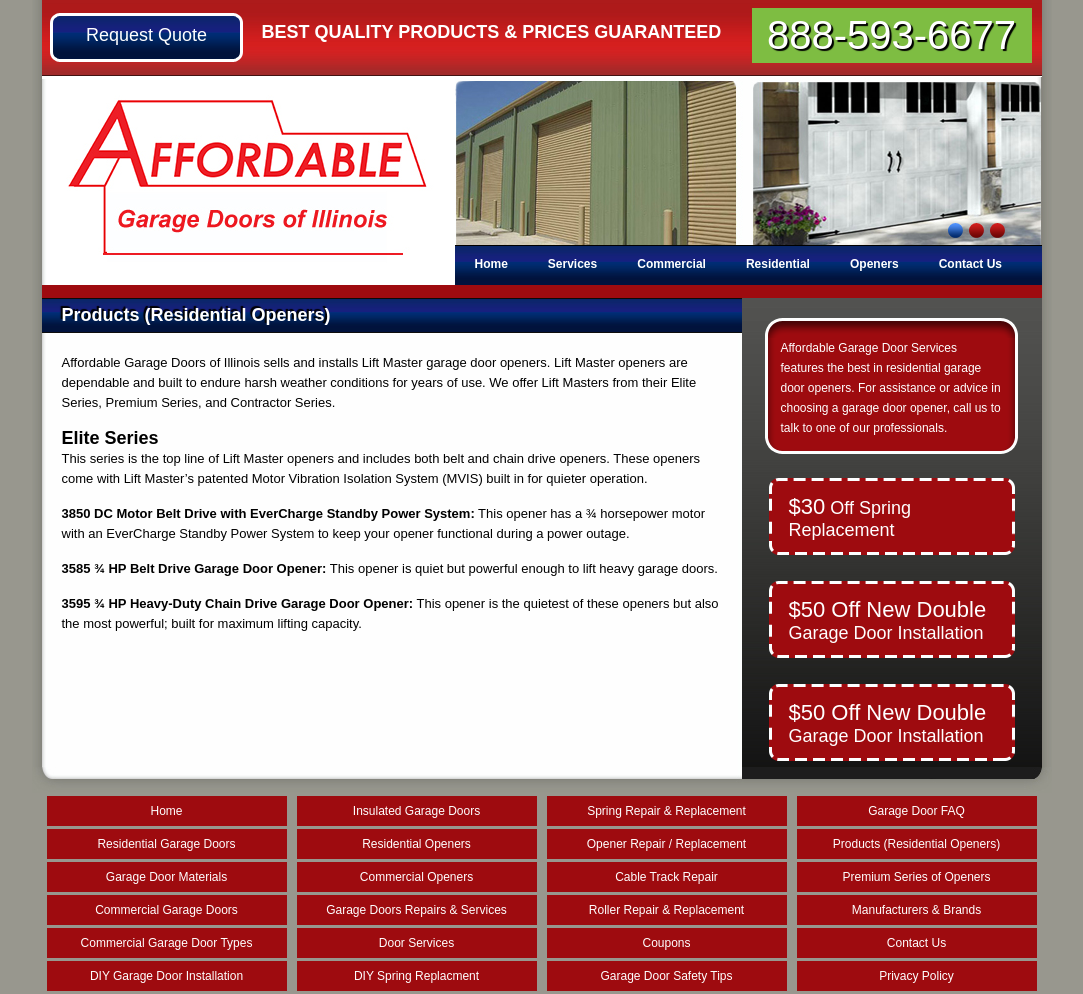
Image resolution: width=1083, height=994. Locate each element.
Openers (874, 264)
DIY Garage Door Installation (166, 976)
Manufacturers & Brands (916, 910)
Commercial (671, 264)
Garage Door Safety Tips (666, 976)
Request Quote (146, 35)
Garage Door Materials (166, 877)
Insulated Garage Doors (416, 811)
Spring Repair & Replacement (666, 811)
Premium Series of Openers (916, 877)
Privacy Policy (916, 976)
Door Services (416, 943)
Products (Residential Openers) (916, 844)
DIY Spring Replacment (416, 976)
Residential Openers (416, 844)
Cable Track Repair (666, 877)
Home (491, 264)
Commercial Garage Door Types (167, 943)
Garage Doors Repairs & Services (416, 910)
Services (572, 264)
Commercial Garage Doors (166, 910)
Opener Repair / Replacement (666, 844)
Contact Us (970, 264)
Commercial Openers (416, 877)
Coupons (666, 943)
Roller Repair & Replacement (666, 910)
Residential (778, 264)
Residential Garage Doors (166, 844)
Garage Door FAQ (916, 811)
